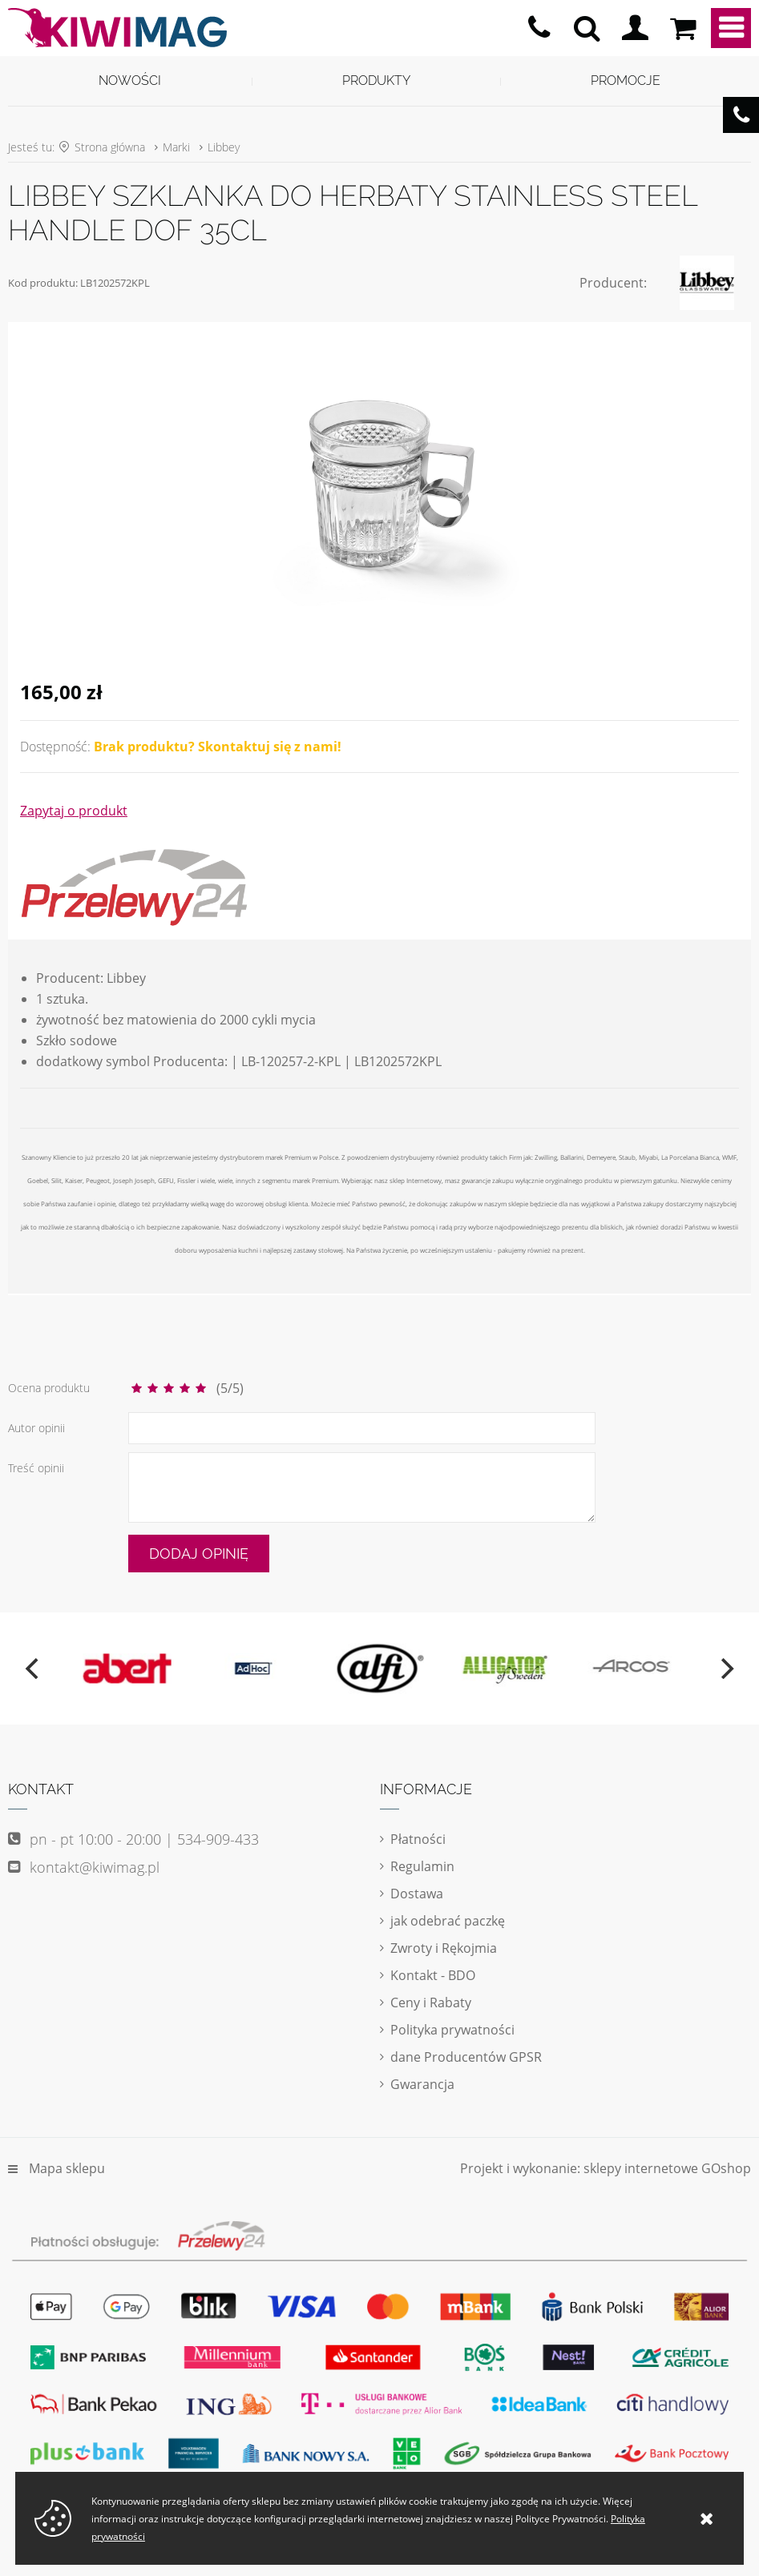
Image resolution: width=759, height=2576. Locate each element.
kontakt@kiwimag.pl (94, 1867)
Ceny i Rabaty (430, 2002)
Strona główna (110, 147)
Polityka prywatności (452, 2030)
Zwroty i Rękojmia (443, 1948)
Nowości (130, 80)
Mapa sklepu (67, 2168)
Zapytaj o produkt (73, 811)
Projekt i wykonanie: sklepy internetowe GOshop (605, 2168)
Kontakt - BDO (432, 1975)
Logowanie (635, 28)
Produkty (376, 80)
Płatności (418, 1839)
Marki (176, 147)
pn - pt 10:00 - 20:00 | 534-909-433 (539, 28)
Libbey (224, 147)
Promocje (625, 80)
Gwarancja (422, 2084)
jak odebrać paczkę (447, 1921)
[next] (725, 1668)
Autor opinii (36, 1427)
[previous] (33, 1668)
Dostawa (416, 1893)
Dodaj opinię (198, 1553)
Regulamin (422, 1866)
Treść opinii (36, 1467)
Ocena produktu (49, 1387)
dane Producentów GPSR (466, 2057)
